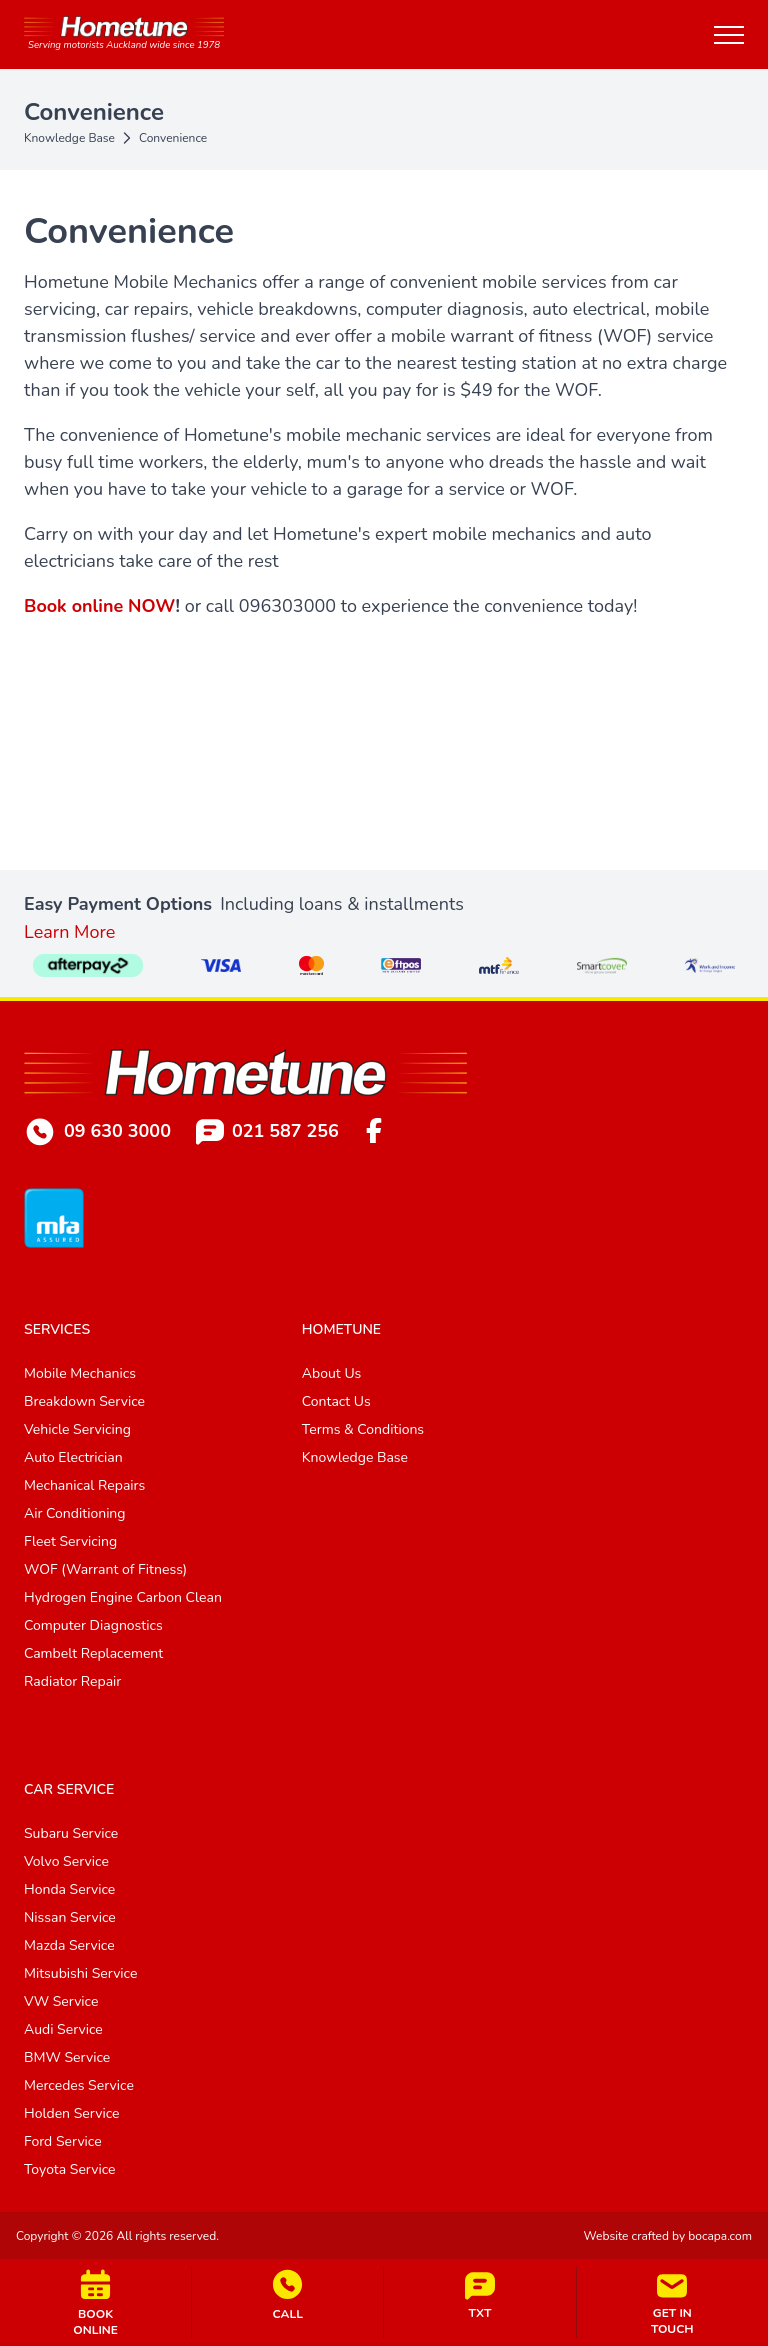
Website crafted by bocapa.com (668, 2236)
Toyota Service (70, 2169)
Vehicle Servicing (77, 1429)
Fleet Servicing (70, 1541)
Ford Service (63, 2141)
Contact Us (336, 1401)
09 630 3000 (97, 1132)
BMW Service (67, 2057)
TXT (480, 2296)
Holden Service (71, 2113)
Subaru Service (71, 1833)
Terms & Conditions (363, 1429)
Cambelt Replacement (93, 1653)
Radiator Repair (72, 1681)
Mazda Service (69, 1945)
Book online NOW (100, 606)
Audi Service (63, 2029)
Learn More (69, 932)
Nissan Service (70, 1917)
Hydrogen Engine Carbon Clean (123, 1597)
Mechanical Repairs (84, 1485)
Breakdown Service (84, 1401)
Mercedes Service (79, 2085)
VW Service (61, 2001)
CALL (287, 2294)
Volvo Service (66, 1861)
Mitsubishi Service (80, 1973)
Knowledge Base (69, 138)
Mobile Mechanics (80, 1373)
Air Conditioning (75, 1513)
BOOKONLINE (95, 2302)
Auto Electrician (73, 1457)
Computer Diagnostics (93, 1625)
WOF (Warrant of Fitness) (105, 1569)
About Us (331, 1373)
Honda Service (69, 1889)
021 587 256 (267, 1132)
